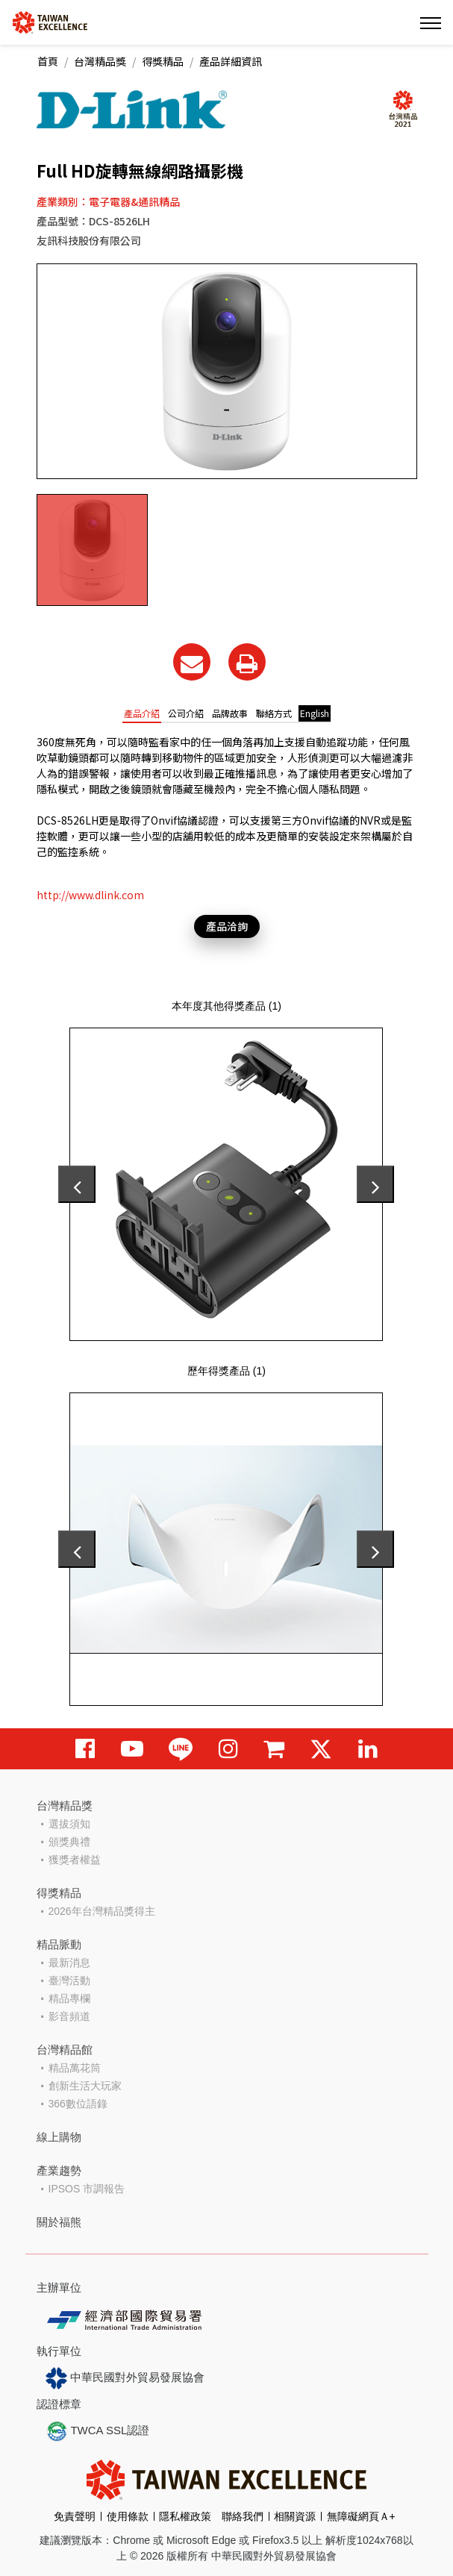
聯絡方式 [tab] (274, 713)
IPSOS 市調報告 (87, 2188)
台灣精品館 (65, 2049)
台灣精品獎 (100, 61)
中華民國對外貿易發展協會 (125, 2378)
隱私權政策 (185, 2516)
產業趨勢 (59, 2170)
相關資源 (295, 2516)
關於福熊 (59, 2222)
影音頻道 (69, 2016)
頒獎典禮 (69, 1841)
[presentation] (77, 1184)
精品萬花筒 (75, 2068)
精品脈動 (59, 1944)
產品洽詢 (227, 926)
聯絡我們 (242, 2516)
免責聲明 (75, 2516)
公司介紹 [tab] (186, 713)
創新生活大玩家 (85, 2086)
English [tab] (314, 713)
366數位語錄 (78, 2103)
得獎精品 (163, 61)
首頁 (47, 61)
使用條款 (128, 2516)
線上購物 (59, 2136)
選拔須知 (69, 1824)
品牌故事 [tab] (230, 713)
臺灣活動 (69, 1980)
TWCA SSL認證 (98, 2431)
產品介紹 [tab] (142, 713)
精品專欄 (69, 1998)
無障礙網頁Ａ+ (361, 2516)
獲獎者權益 (75, 1859)
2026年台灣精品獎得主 (102, 1911)
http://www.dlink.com (90, 894)
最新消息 (69, 1962)
